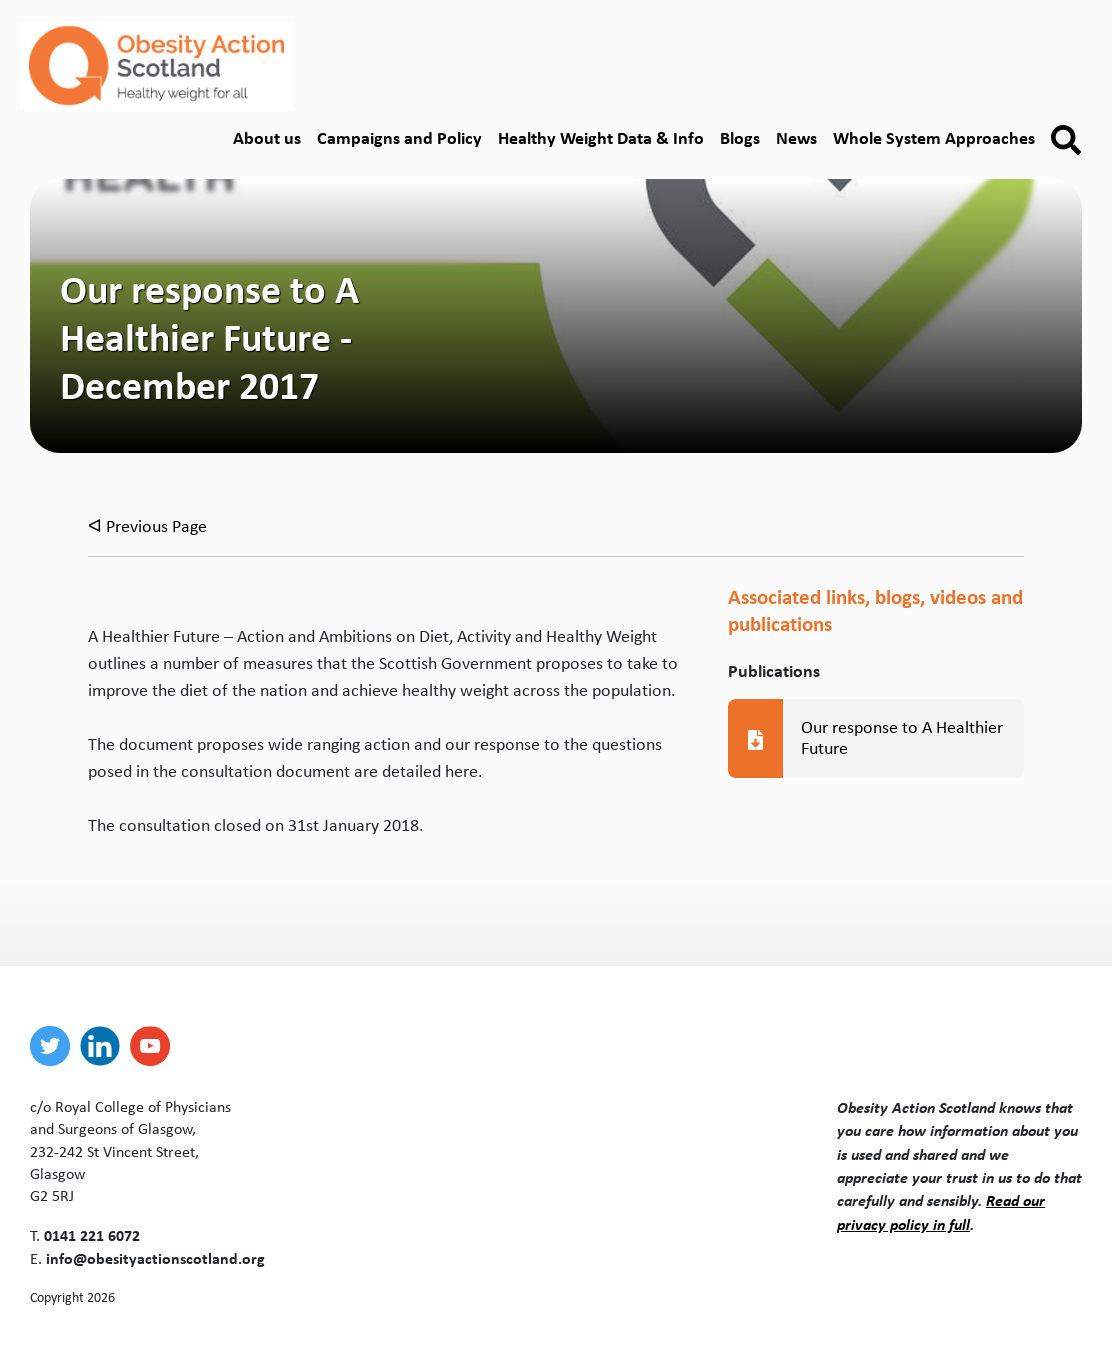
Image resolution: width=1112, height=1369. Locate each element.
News (796, 137)
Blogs (740, 137)
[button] (1066, 139)
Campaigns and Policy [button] (399, 137)
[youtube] (155, 1046)
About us (267, 137)
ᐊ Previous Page (147, 526)
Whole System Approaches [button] (934, 137)
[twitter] (55, 1046)
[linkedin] (105, 1046)
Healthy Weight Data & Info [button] (601, 137)
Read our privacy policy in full (941, 1211)
